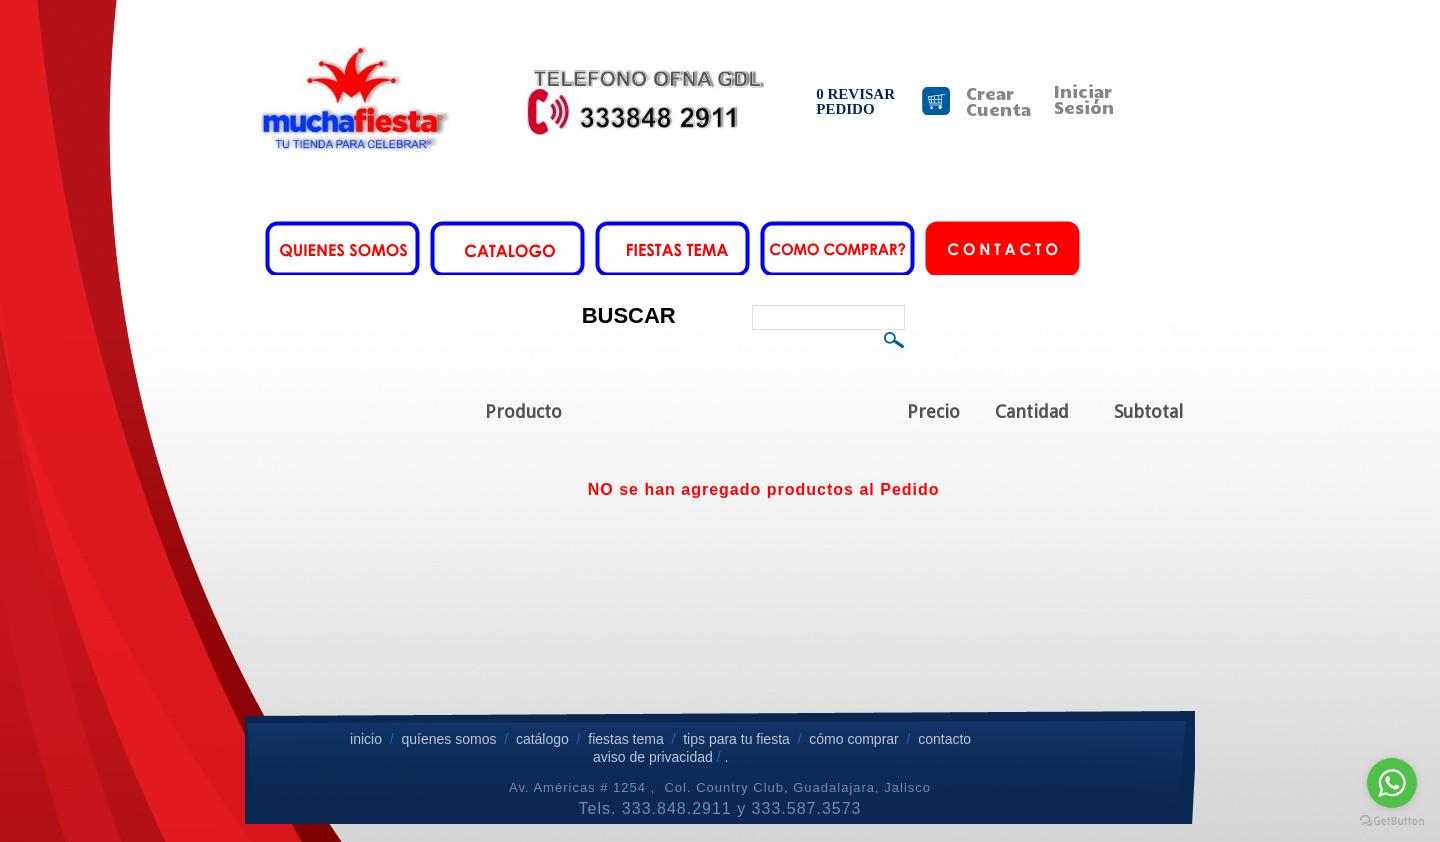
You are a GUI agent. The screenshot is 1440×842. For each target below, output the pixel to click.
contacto (944, 739)
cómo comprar (855, 739)
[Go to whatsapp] (1392, 783)
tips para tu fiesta (736, 739)
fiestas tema (623, 739)
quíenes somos (448, 739)
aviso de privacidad (653, 757)
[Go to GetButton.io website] (1392, 821)
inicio (366, 739)
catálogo (542, 739)
